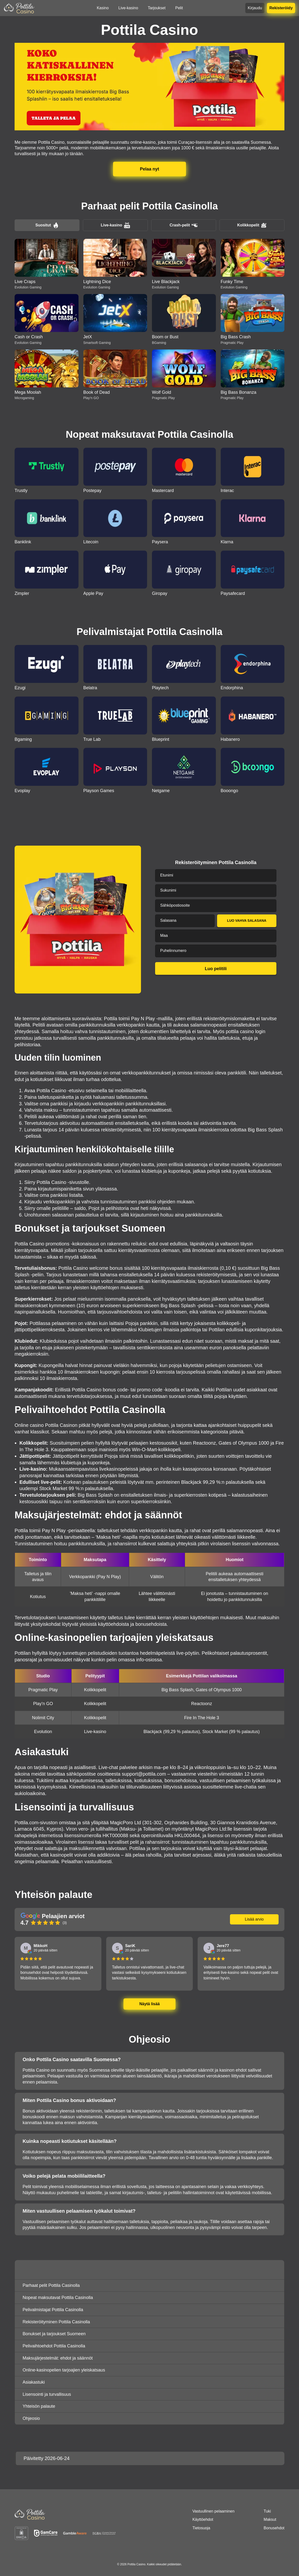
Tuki (267, 2511)
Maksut (270, 2519)
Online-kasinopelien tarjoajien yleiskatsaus (64, 2370)
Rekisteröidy (281, 8)
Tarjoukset (157, 8)
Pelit (179, 8)
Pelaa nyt (149, 169)
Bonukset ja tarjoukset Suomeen (54, 2333)
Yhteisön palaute (39, 2406)
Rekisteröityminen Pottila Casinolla (56, 2321)
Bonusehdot (274, 2528)
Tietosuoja (201, 2528)
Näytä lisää (149, 2004)
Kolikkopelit (252, 225)
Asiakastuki (34, 2382)
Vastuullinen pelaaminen (213, 2511)
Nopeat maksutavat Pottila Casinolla (58, 2297)
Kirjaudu (255, 8)
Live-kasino (128, 8)
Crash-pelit (184, 225)
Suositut (47, 225)
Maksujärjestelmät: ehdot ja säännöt (58, 2358)
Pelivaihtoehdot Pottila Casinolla (54, 2345)
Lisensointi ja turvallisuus (47, 2394)
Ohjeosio (31, 2418)
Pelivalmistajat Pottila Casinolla (53, 2309)
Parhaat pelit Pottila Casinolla (51, 2285)
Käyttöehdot (202, 2519)
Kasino (103, 8)
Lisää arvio (254, 1919)
